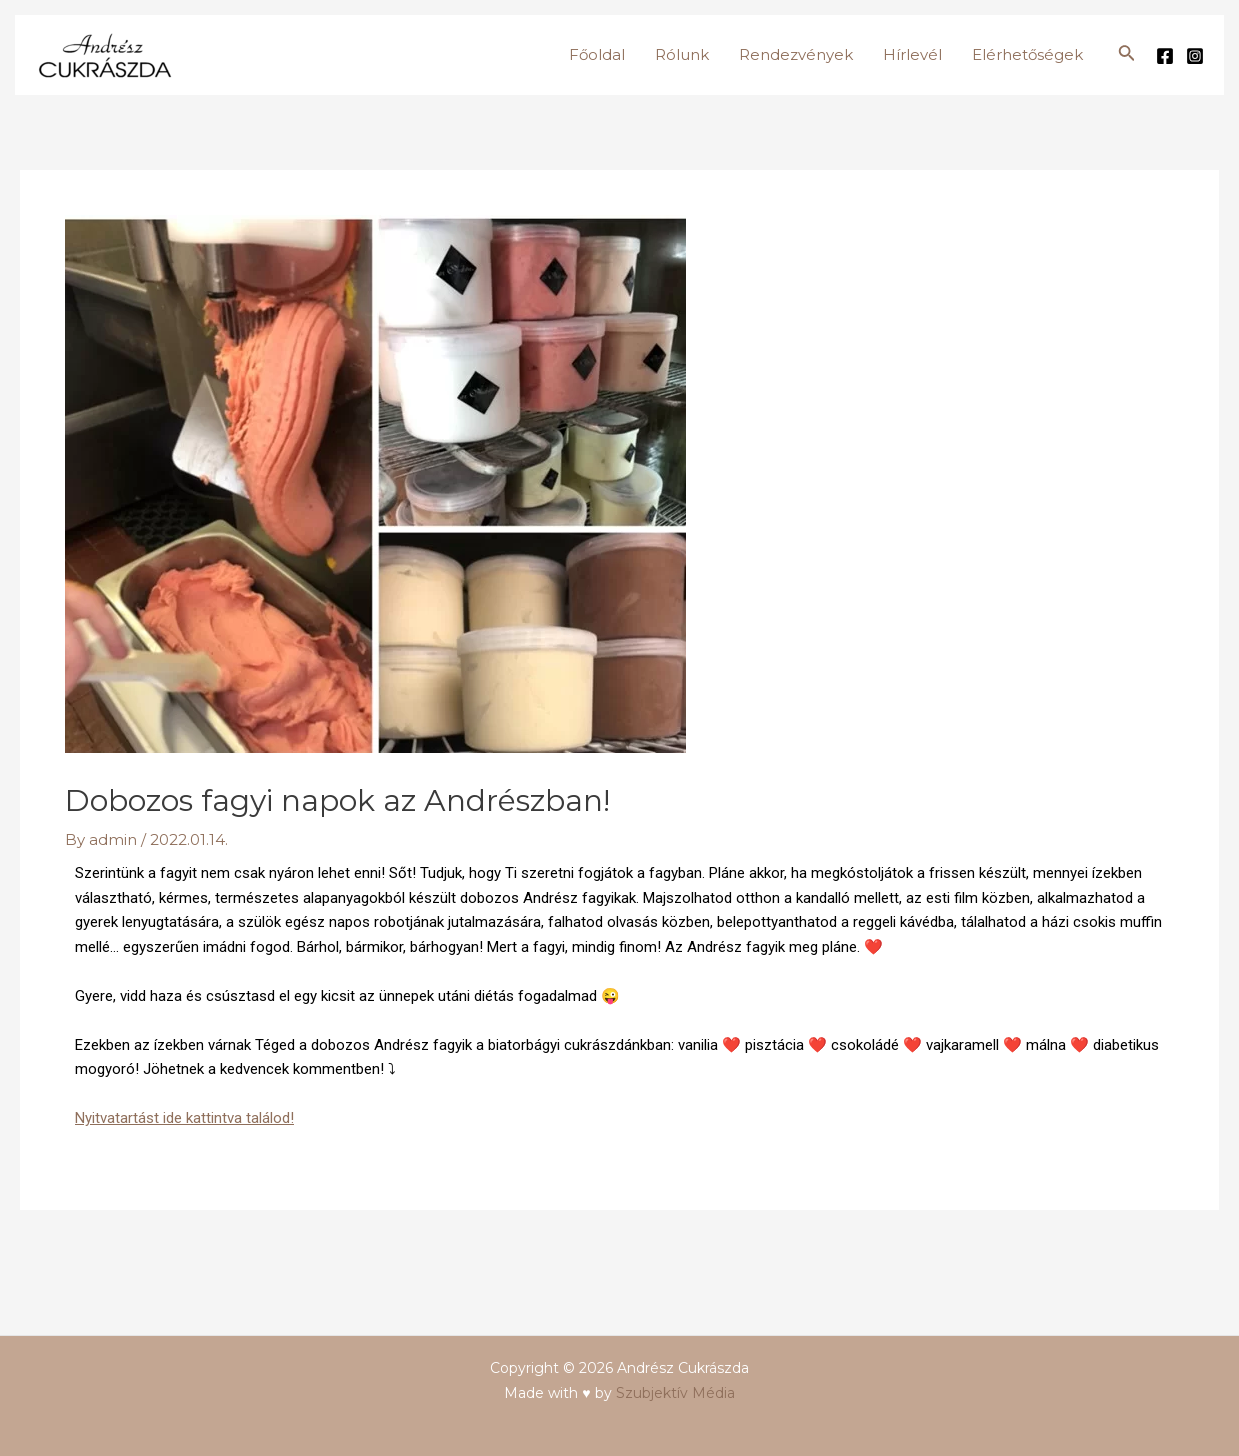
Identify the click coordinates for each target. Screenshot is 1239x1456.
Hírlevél (912, 54)
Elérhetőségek (1027, 54)
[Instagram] (1195, 56)
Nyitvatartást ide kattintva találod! (184, 1118)
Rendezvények (796, 54)
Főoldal (597, 54)
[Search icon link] (1127, 55)
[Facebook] (1165, 56)
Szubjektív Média (675, 1393)
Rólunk (682, 54)
